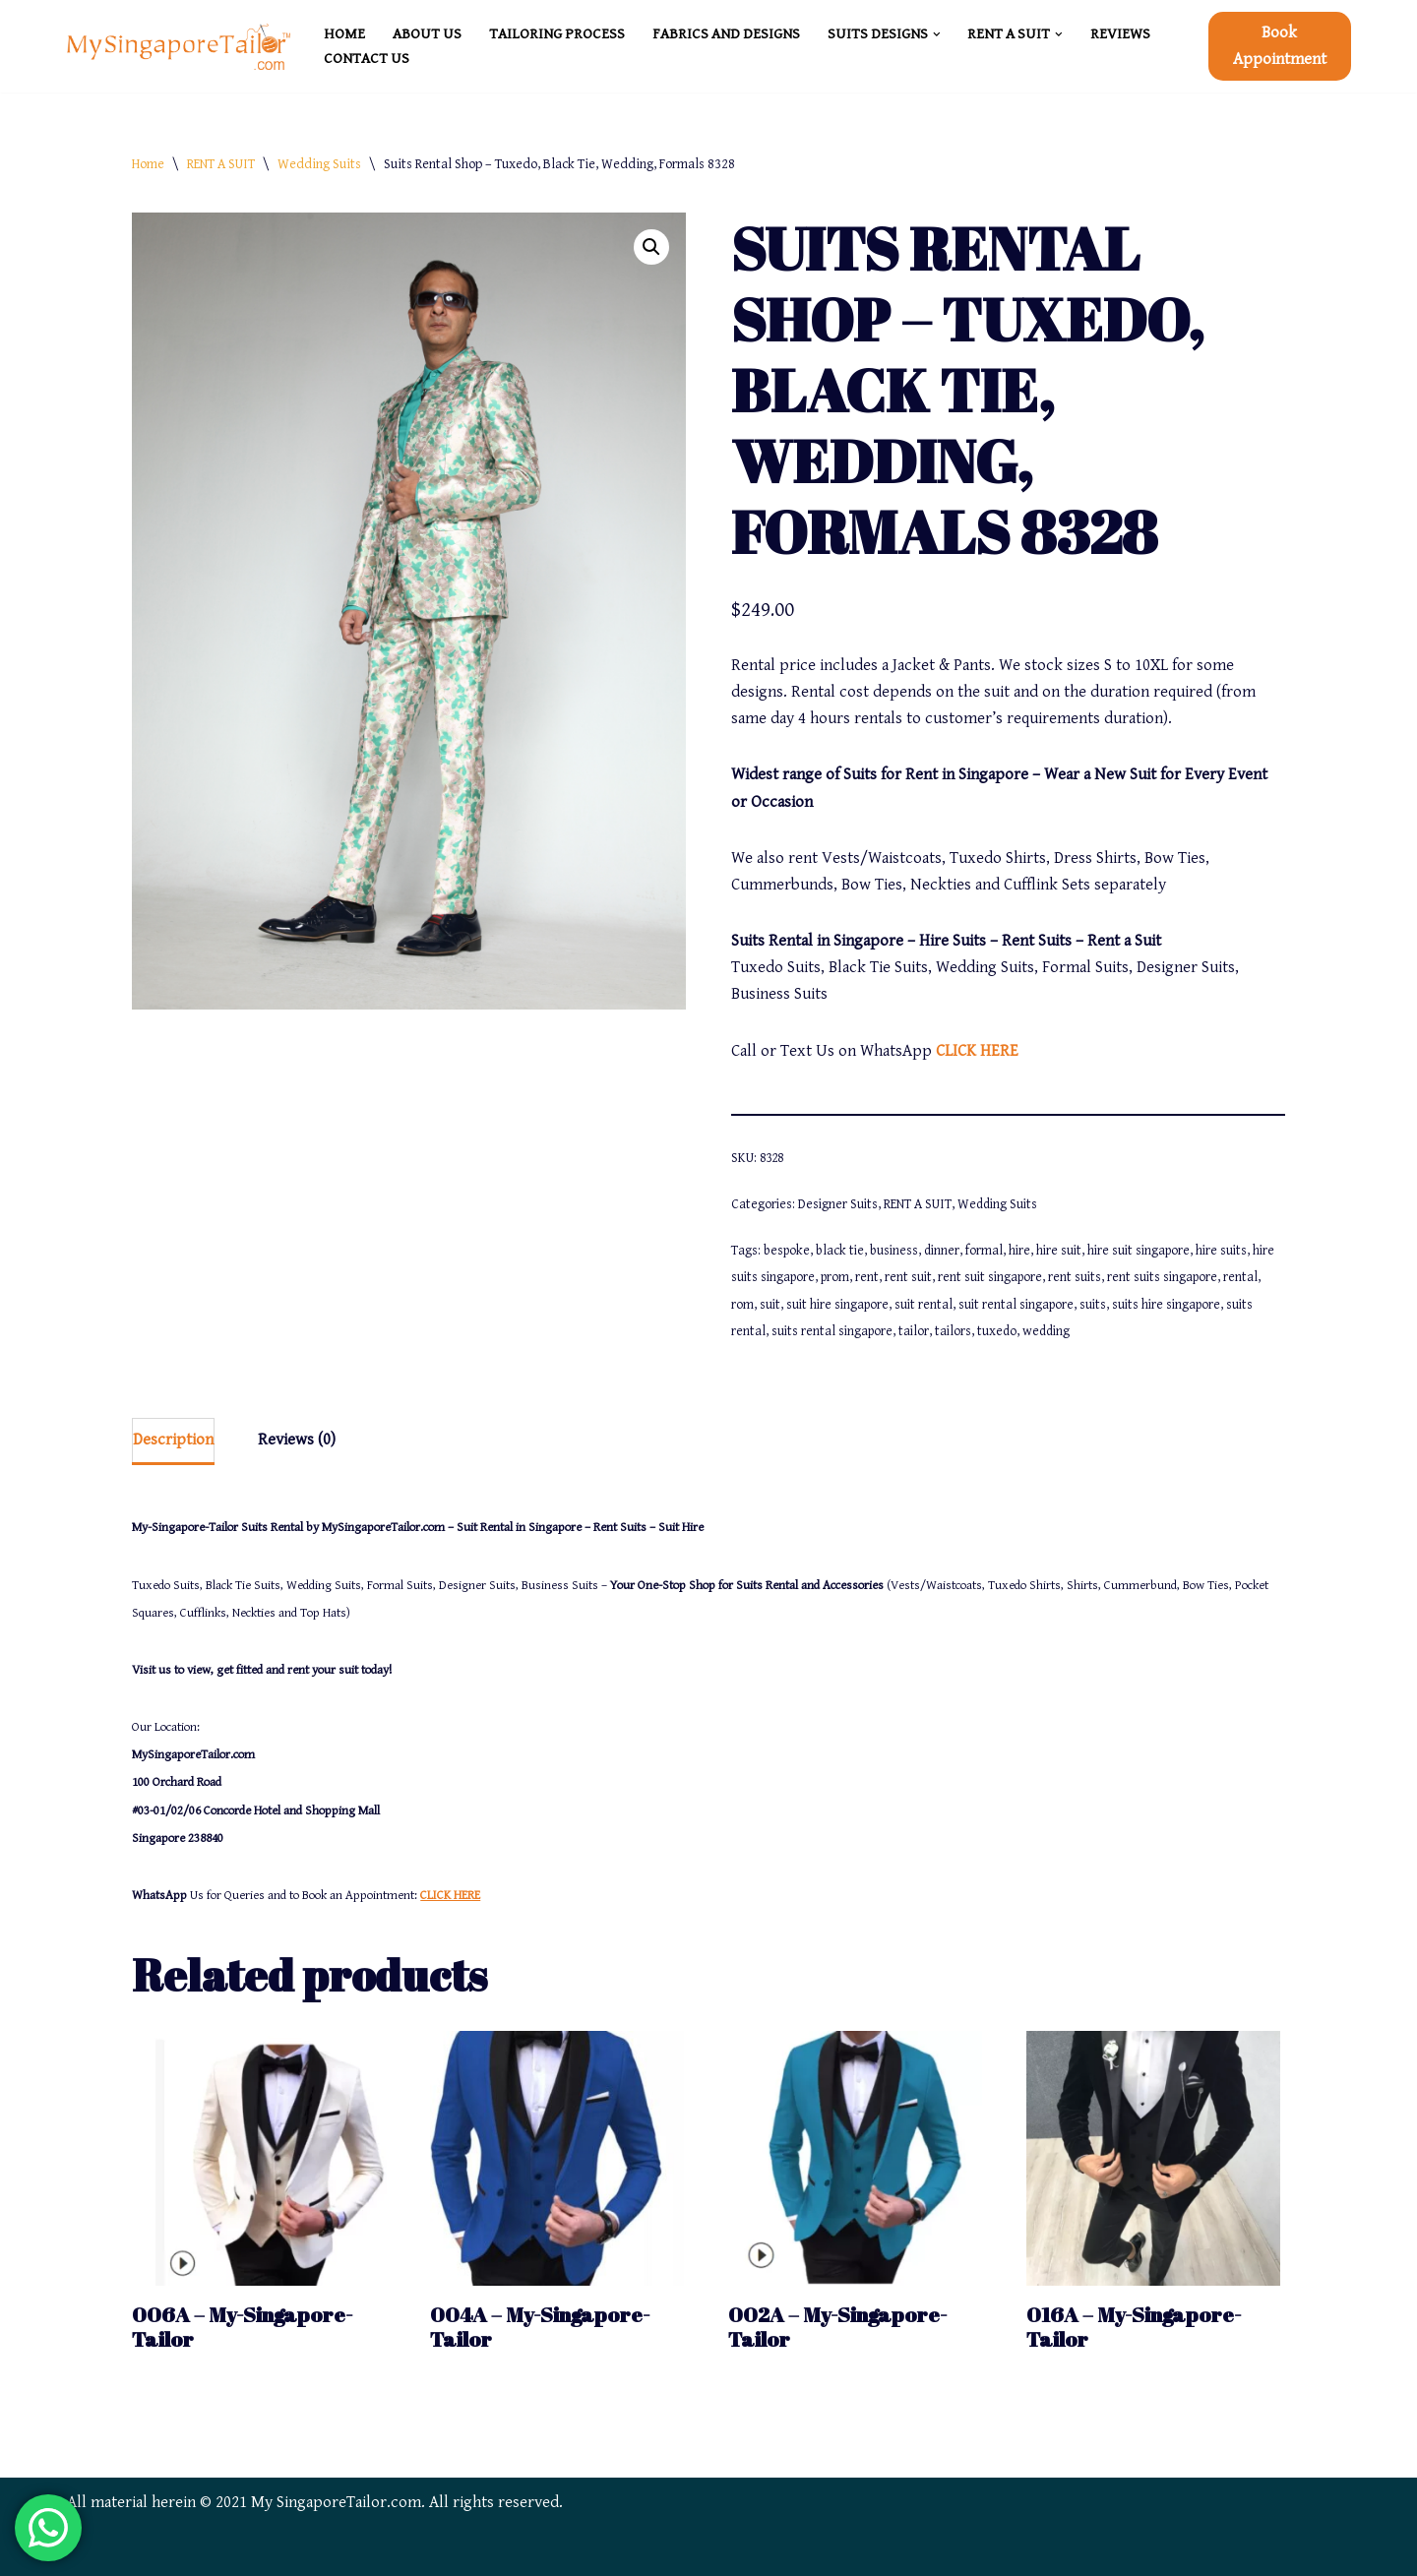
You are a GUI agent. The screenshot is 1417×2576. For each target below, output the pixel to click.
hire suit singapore (1138, 1250)
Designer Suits (838, 1204)
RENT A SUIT (221, 164)
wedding (1046, 1331)
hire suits (1221, 1250)
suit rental (923, 1305)
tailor (913, 1331)
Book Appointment (1279, 46)
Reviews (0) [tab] (297, 1439)
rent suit (908, 1277)
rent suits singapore (1162, 1277)
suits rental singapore (832, 1331)
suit (770, 1305)
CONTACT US (366, 58)
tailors (953, 1331)
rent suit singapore (990, 1277)
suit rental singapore (1016, 1305)
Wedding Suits (319, 164)
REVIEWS (1120, 34)
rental (1240, 1277)
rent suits (1074, 1277)
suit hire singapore (837, 1305)
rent (867, 1277)
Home (148, 164)
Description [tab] (173, 1439)
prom (835, 1277)
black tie (840, 1250)
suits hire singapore (1166, 1305)
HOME (344, 34)
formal (984, 1250)
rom (742, 1305)
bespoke (787, 1250)
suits (1092, 1305)
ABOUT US (427, 34)
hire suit (1058, 1250)
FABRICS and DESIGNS (726, 34)
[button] (937, 34)
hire (1019, 1250)
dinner (941, 1250)
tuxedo (997, 1331)
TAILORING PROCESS (557, 34)
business (894, 1250)
